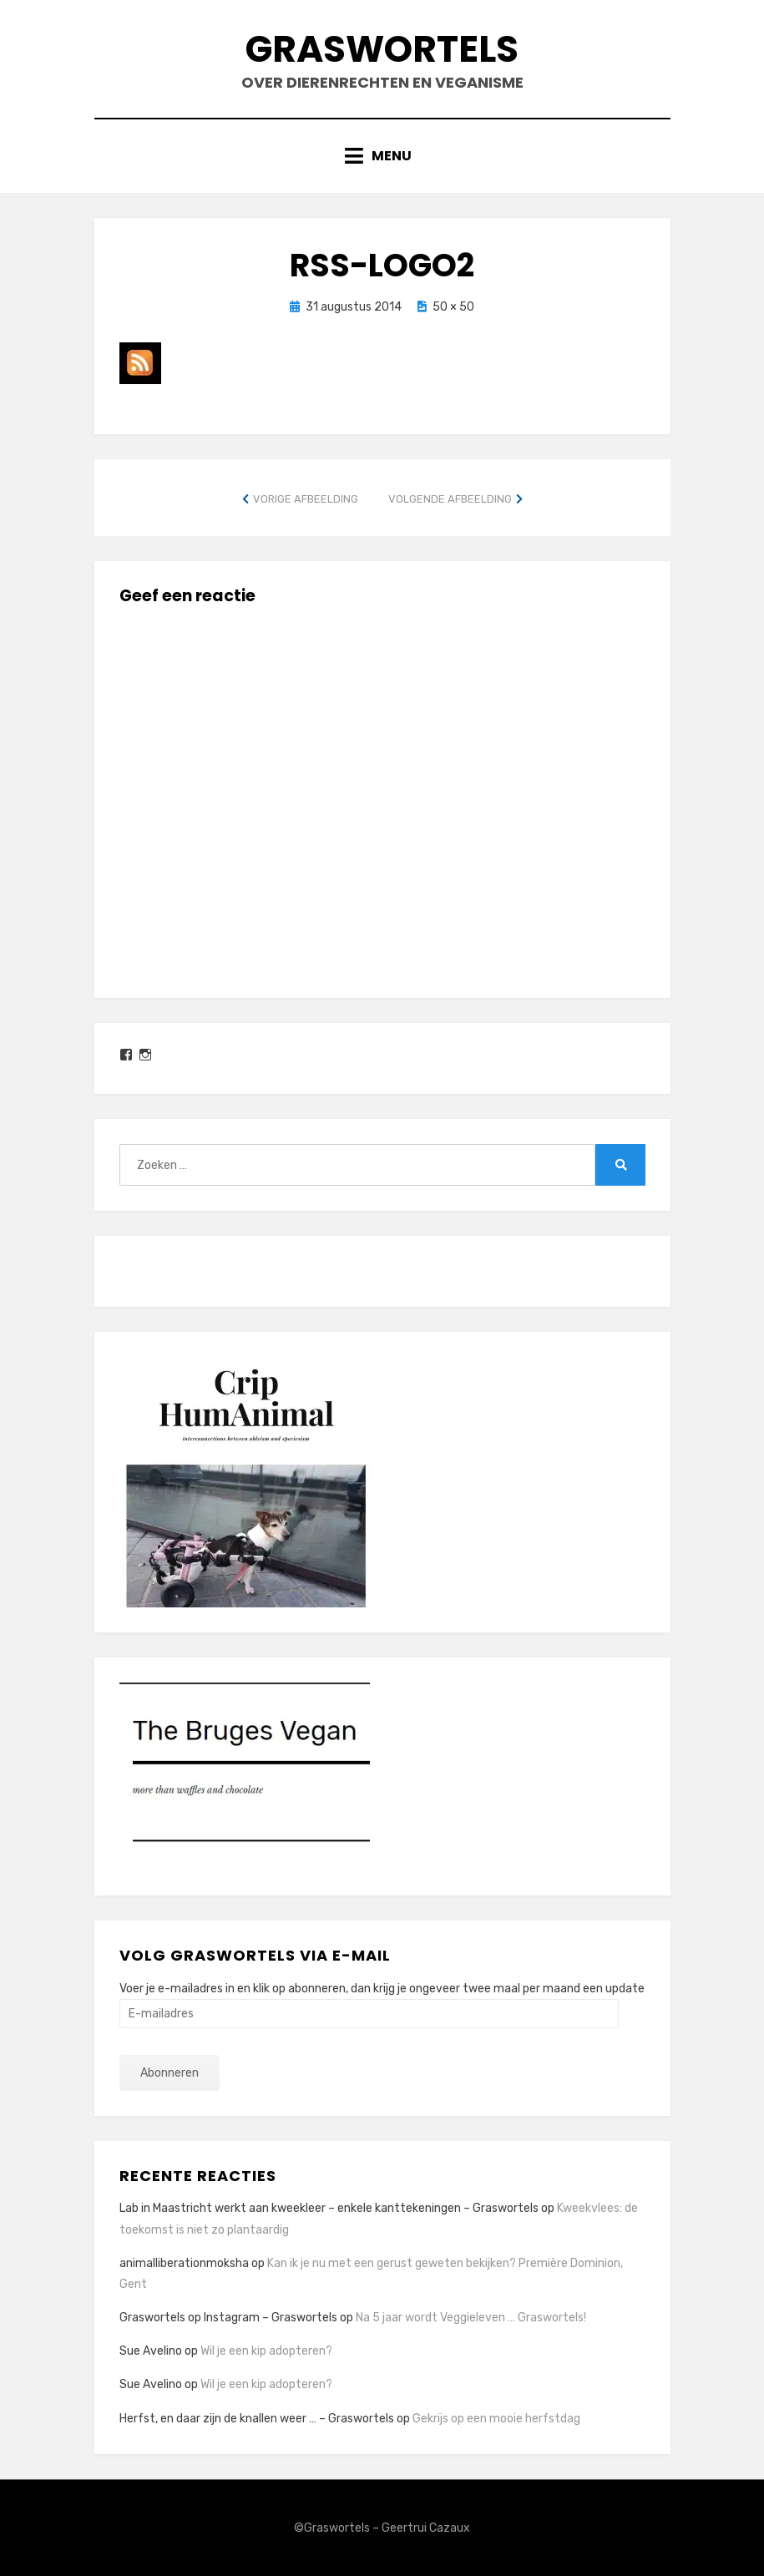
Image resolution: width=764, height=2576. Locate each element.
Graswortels (382, 48)
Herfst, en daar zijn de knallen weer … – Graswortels (256, 2419)
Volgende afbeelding (450, 499)
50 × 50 (453, 307)
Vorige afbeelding (305, 499)
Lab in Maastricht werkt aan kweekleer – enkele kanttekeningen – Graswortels (329, 2208)
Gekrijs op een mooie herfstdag (496, 2419)
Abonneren (169, 2073)
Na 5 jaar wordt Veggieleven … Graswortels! (471, 2317)
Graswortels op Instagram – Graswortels (228, 2317)
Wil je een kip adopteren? (266, 2351)
